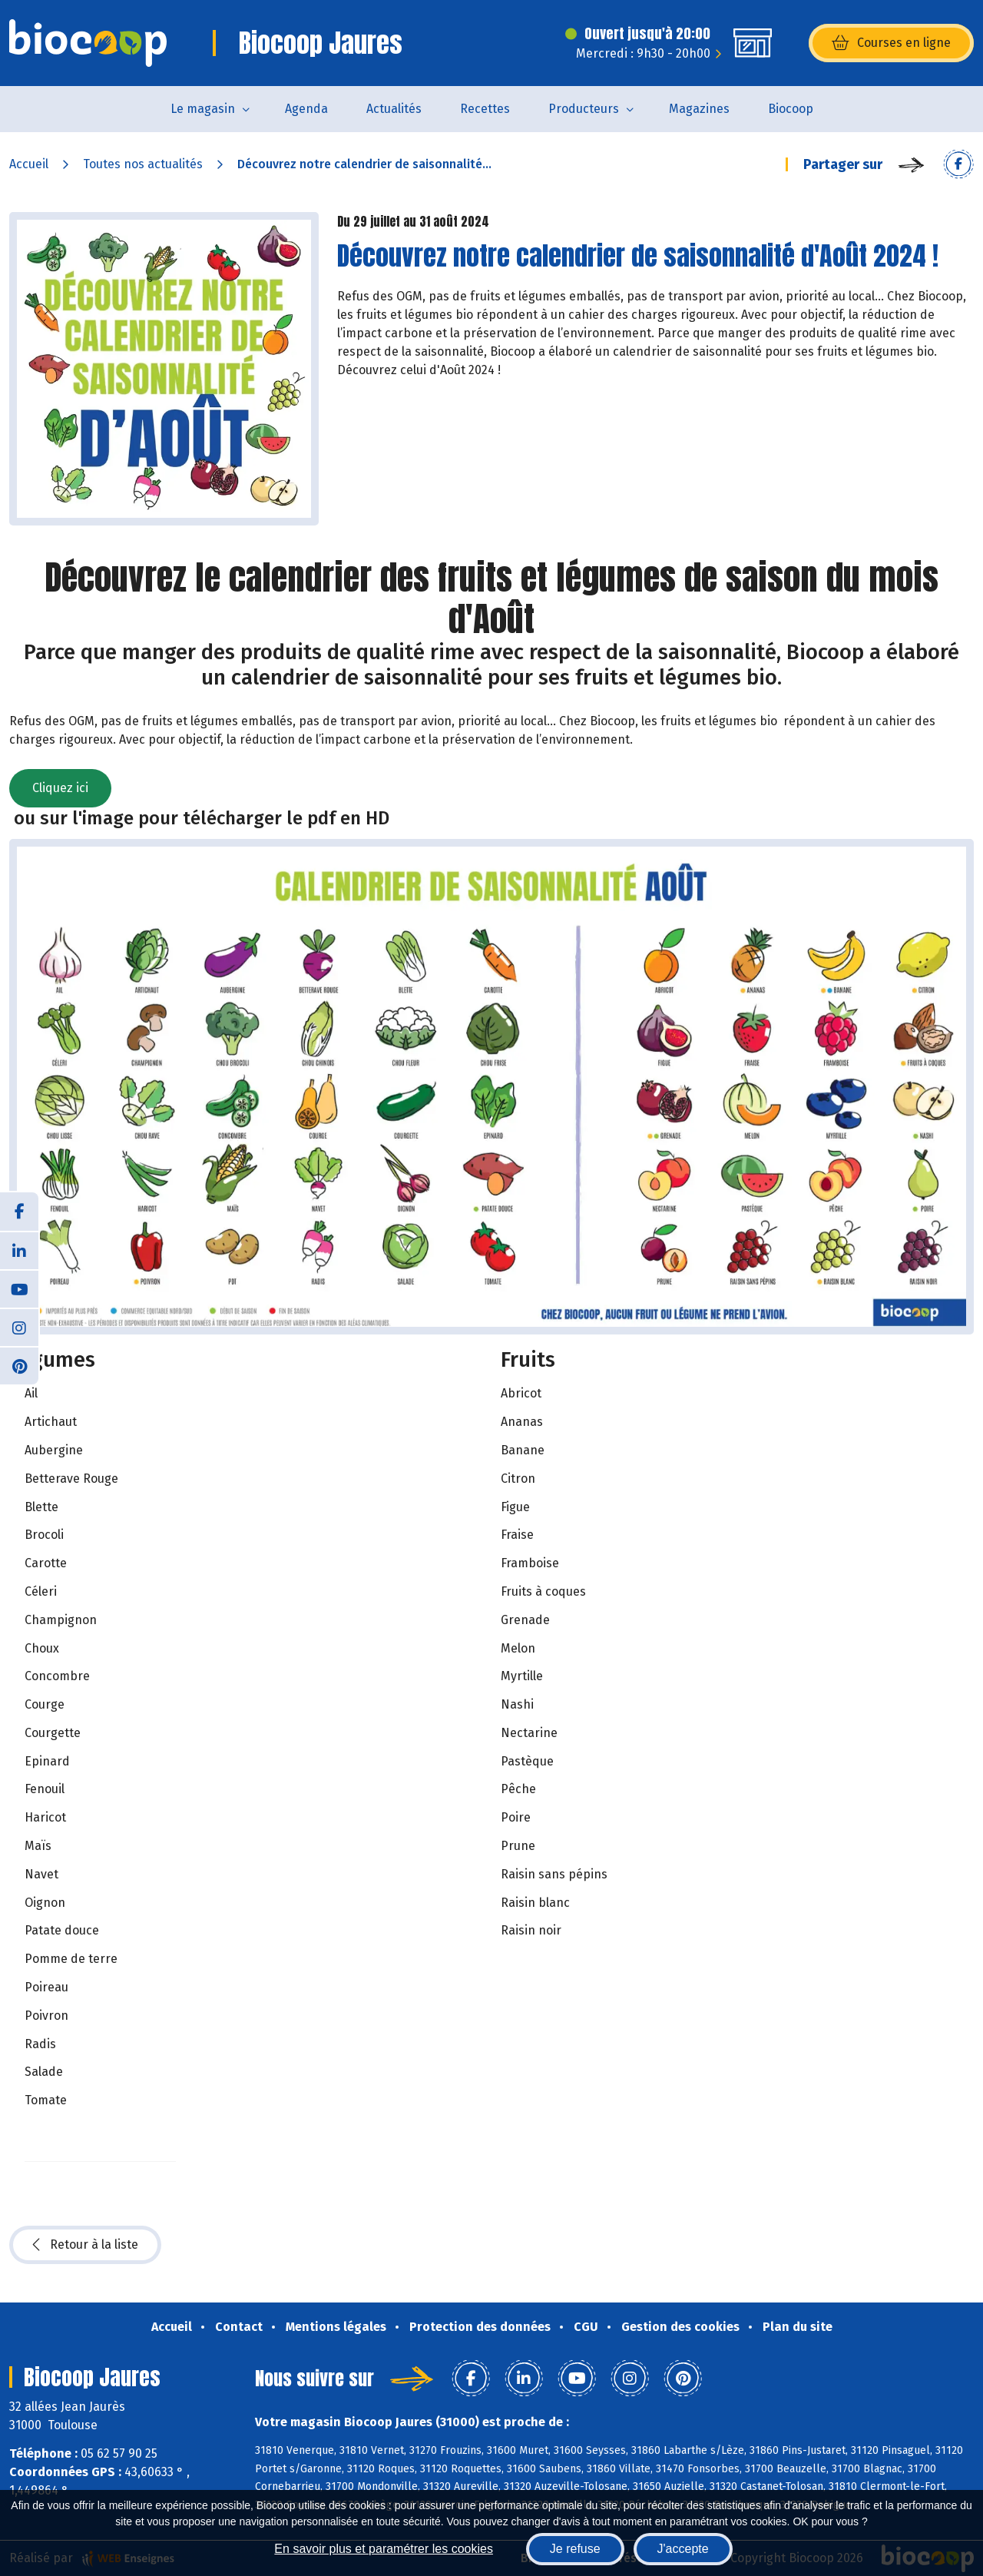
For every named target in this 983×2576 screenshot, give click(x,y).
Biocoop (790, 108)
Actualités (394, 108)
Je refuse (575, 2548)
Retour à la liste (85, 2245)
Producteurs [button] (583, 108)
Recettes (485, 108)
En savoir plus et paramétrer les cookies (383, 2548)
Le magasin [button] (202, 108)
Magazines (699, 108)
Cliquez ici (60, 788)
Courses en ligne (891, 43)
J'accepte (683, 2548)
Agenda (306, 108)
